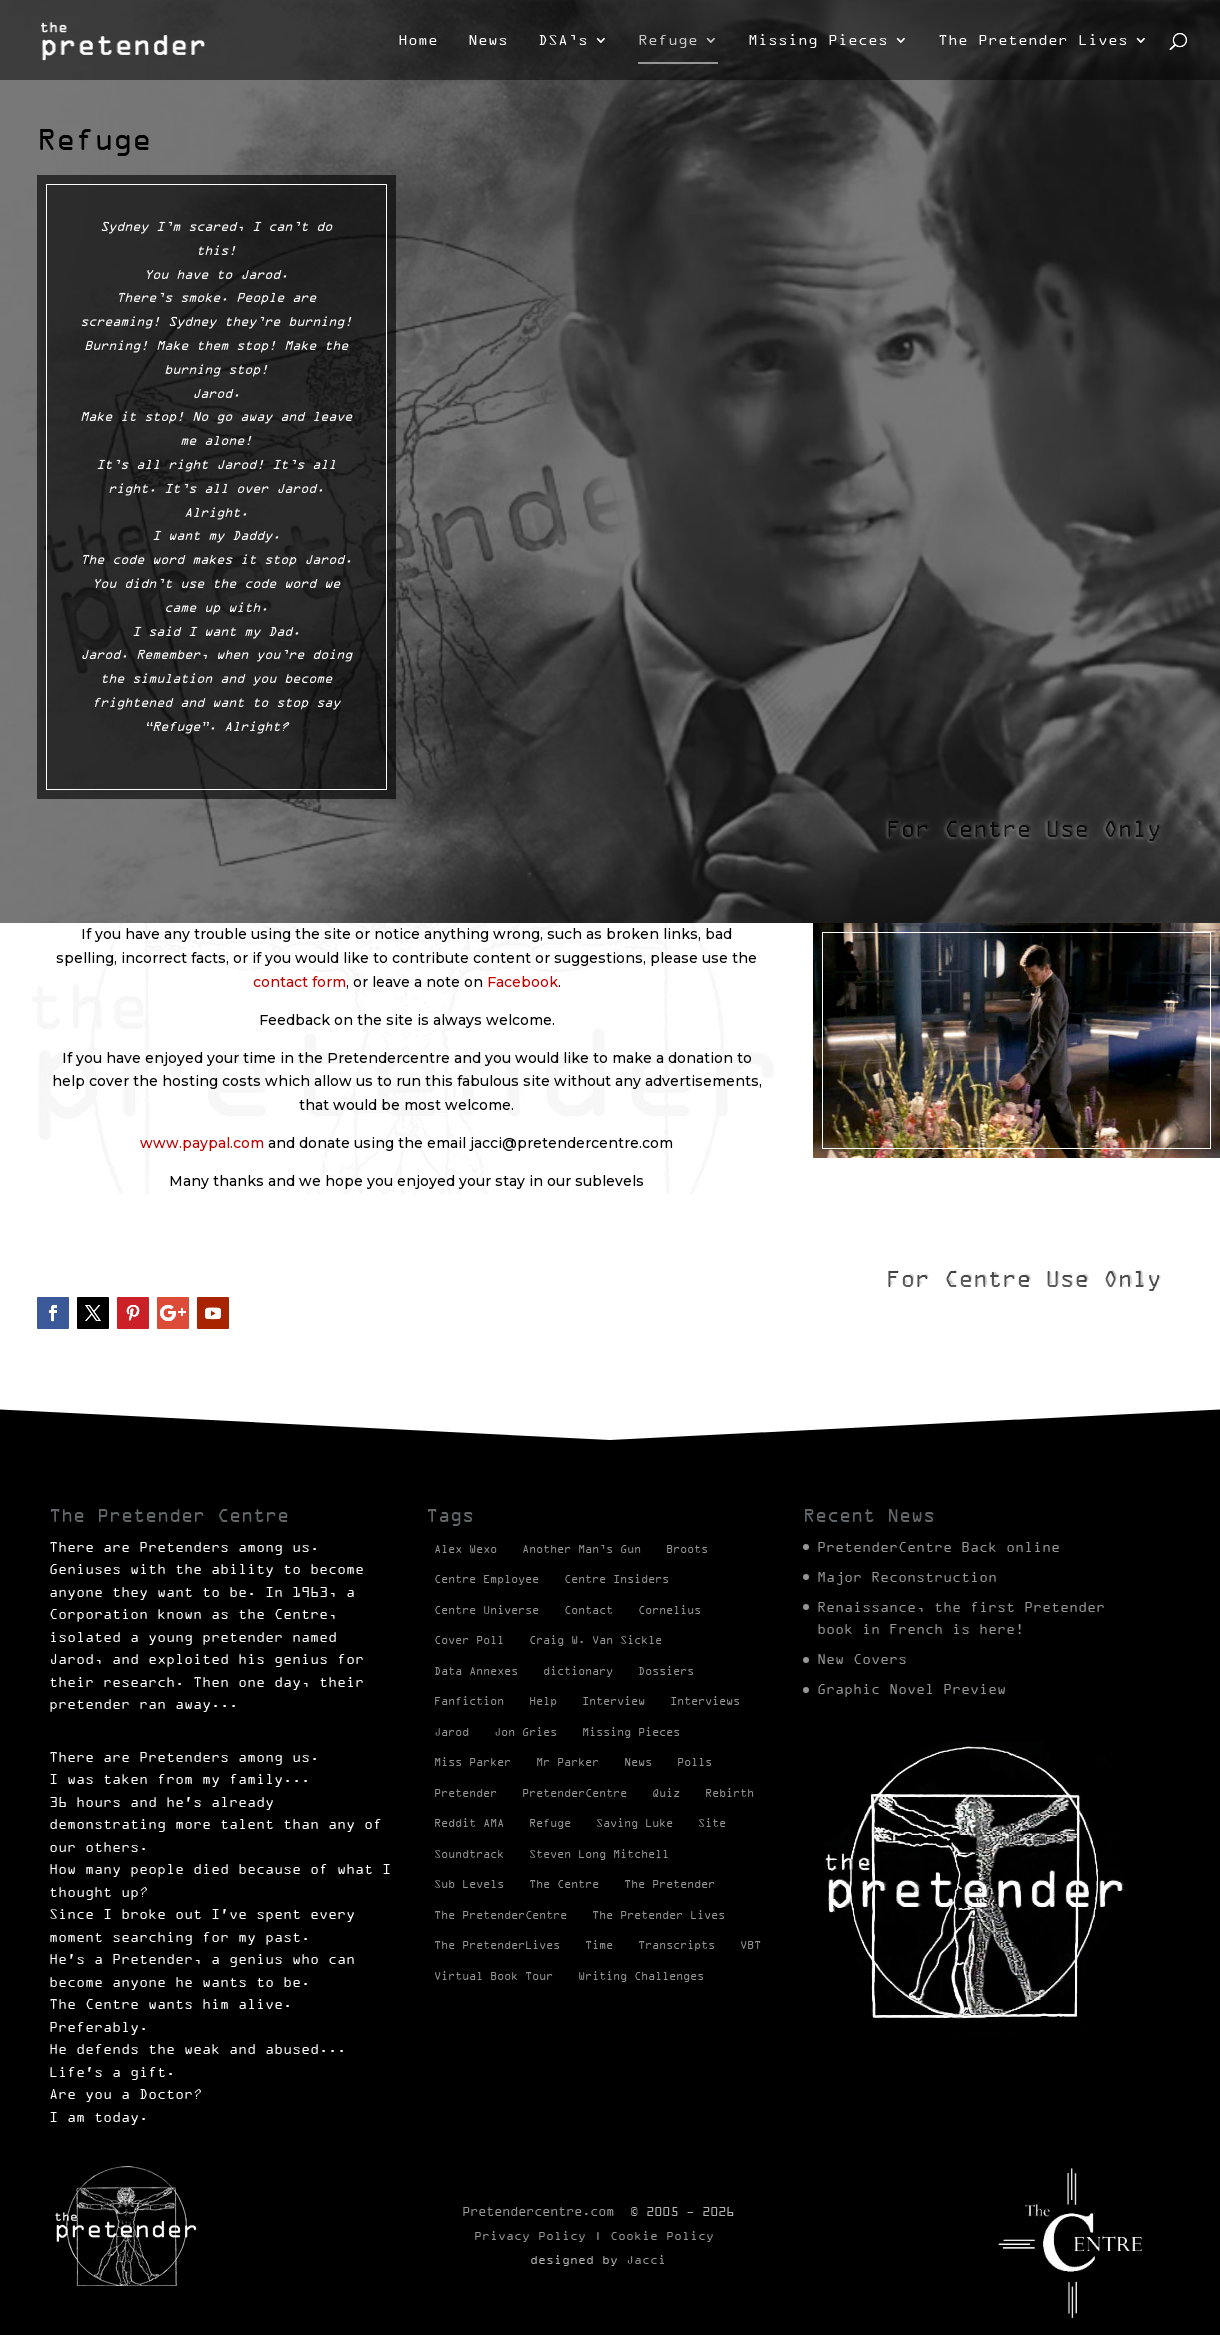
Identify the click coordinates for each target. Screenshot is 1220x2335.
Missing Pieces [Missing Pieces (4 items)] (631, 1732)
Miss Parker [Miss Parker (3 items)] (472, 1762)
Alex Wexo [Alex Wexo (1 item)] (465, 1549)
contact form (299, 982)
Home (418, 40)
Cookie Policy (662, 2235)
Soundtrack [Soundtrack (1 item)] (469, 1854)
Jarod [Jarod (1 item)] (451, 1732)
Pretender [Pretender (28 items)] (465, 1793)
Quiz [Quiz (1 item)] (666, 1793)
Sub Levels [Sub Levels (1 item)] (469, 1884)
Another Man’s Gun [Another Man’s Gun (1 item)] (581, 1549)
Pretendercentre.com (538, 2211)
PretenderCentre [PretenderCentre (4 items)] (574, 1793)
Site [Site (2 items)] (712, 1823)
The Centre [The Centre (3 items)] (564, 1884)
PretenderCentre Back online (938, 1547)
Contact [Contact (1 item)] (588, 1610)
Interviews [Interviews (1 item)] (705, 1701)
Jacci (646, 2259)
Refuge (668, 40)
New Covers (862, 1659)
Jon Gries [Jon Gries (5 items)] (525, 1732)
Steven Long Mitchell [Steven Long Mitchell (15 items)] (599, 1854)
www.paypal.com (202, 1143)
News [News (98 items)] (638, 1762)
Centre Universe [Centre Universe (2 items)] (486, 1610)
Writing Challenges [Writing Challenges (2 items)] (641, 1976)
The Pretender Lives (1033, 40)
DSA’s (563, 40)
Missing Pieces (818, 40)
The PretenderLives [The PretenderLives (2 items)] (497, 1945)
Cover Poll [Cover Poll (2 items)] (469, 1640)
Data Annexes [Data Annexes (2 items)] (476, 1671)
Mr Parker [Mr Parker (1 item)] (567, 1762)
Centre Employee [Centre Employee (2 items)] (486, 1579)
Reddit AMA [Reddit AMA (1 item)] (469, 1823)
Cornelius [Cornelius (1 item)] (669, 1610)
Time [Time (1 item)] (599, 1945)
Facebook (522, 982)
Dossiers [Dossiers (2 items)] (666, 1671)
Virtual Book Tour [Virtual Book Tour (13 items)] (493, 1976)
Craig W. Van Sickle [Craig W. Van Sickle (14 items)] (595, 1640)
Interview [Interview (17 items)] (613, 1701)
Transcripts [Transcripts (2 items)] (676, 1945)
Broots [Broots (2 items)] (687, 1549)
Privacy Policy (530, 2235)
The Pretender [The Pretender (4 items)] (669, 1884)
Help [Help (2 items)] (543, 1701)
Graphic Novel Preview (911, 1689)
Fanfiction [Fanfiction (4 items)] (469, 1701)
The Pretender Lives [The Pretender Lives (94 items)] (658, 1915)
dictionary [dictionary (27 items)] (578, 1671)
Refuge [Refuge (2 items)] (550, 1823)
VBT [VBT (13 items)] (750, 1945)
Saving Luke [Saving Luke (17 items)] (634, 1823)
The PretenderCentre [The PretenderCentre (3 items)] (500, 1915)
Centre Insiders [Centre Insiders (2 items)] (616, 1579)
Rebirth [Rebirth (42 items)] (729, 1793)
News (488, 40)
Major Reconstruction (907, 1577)
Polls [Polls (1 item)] (694, 1762)
